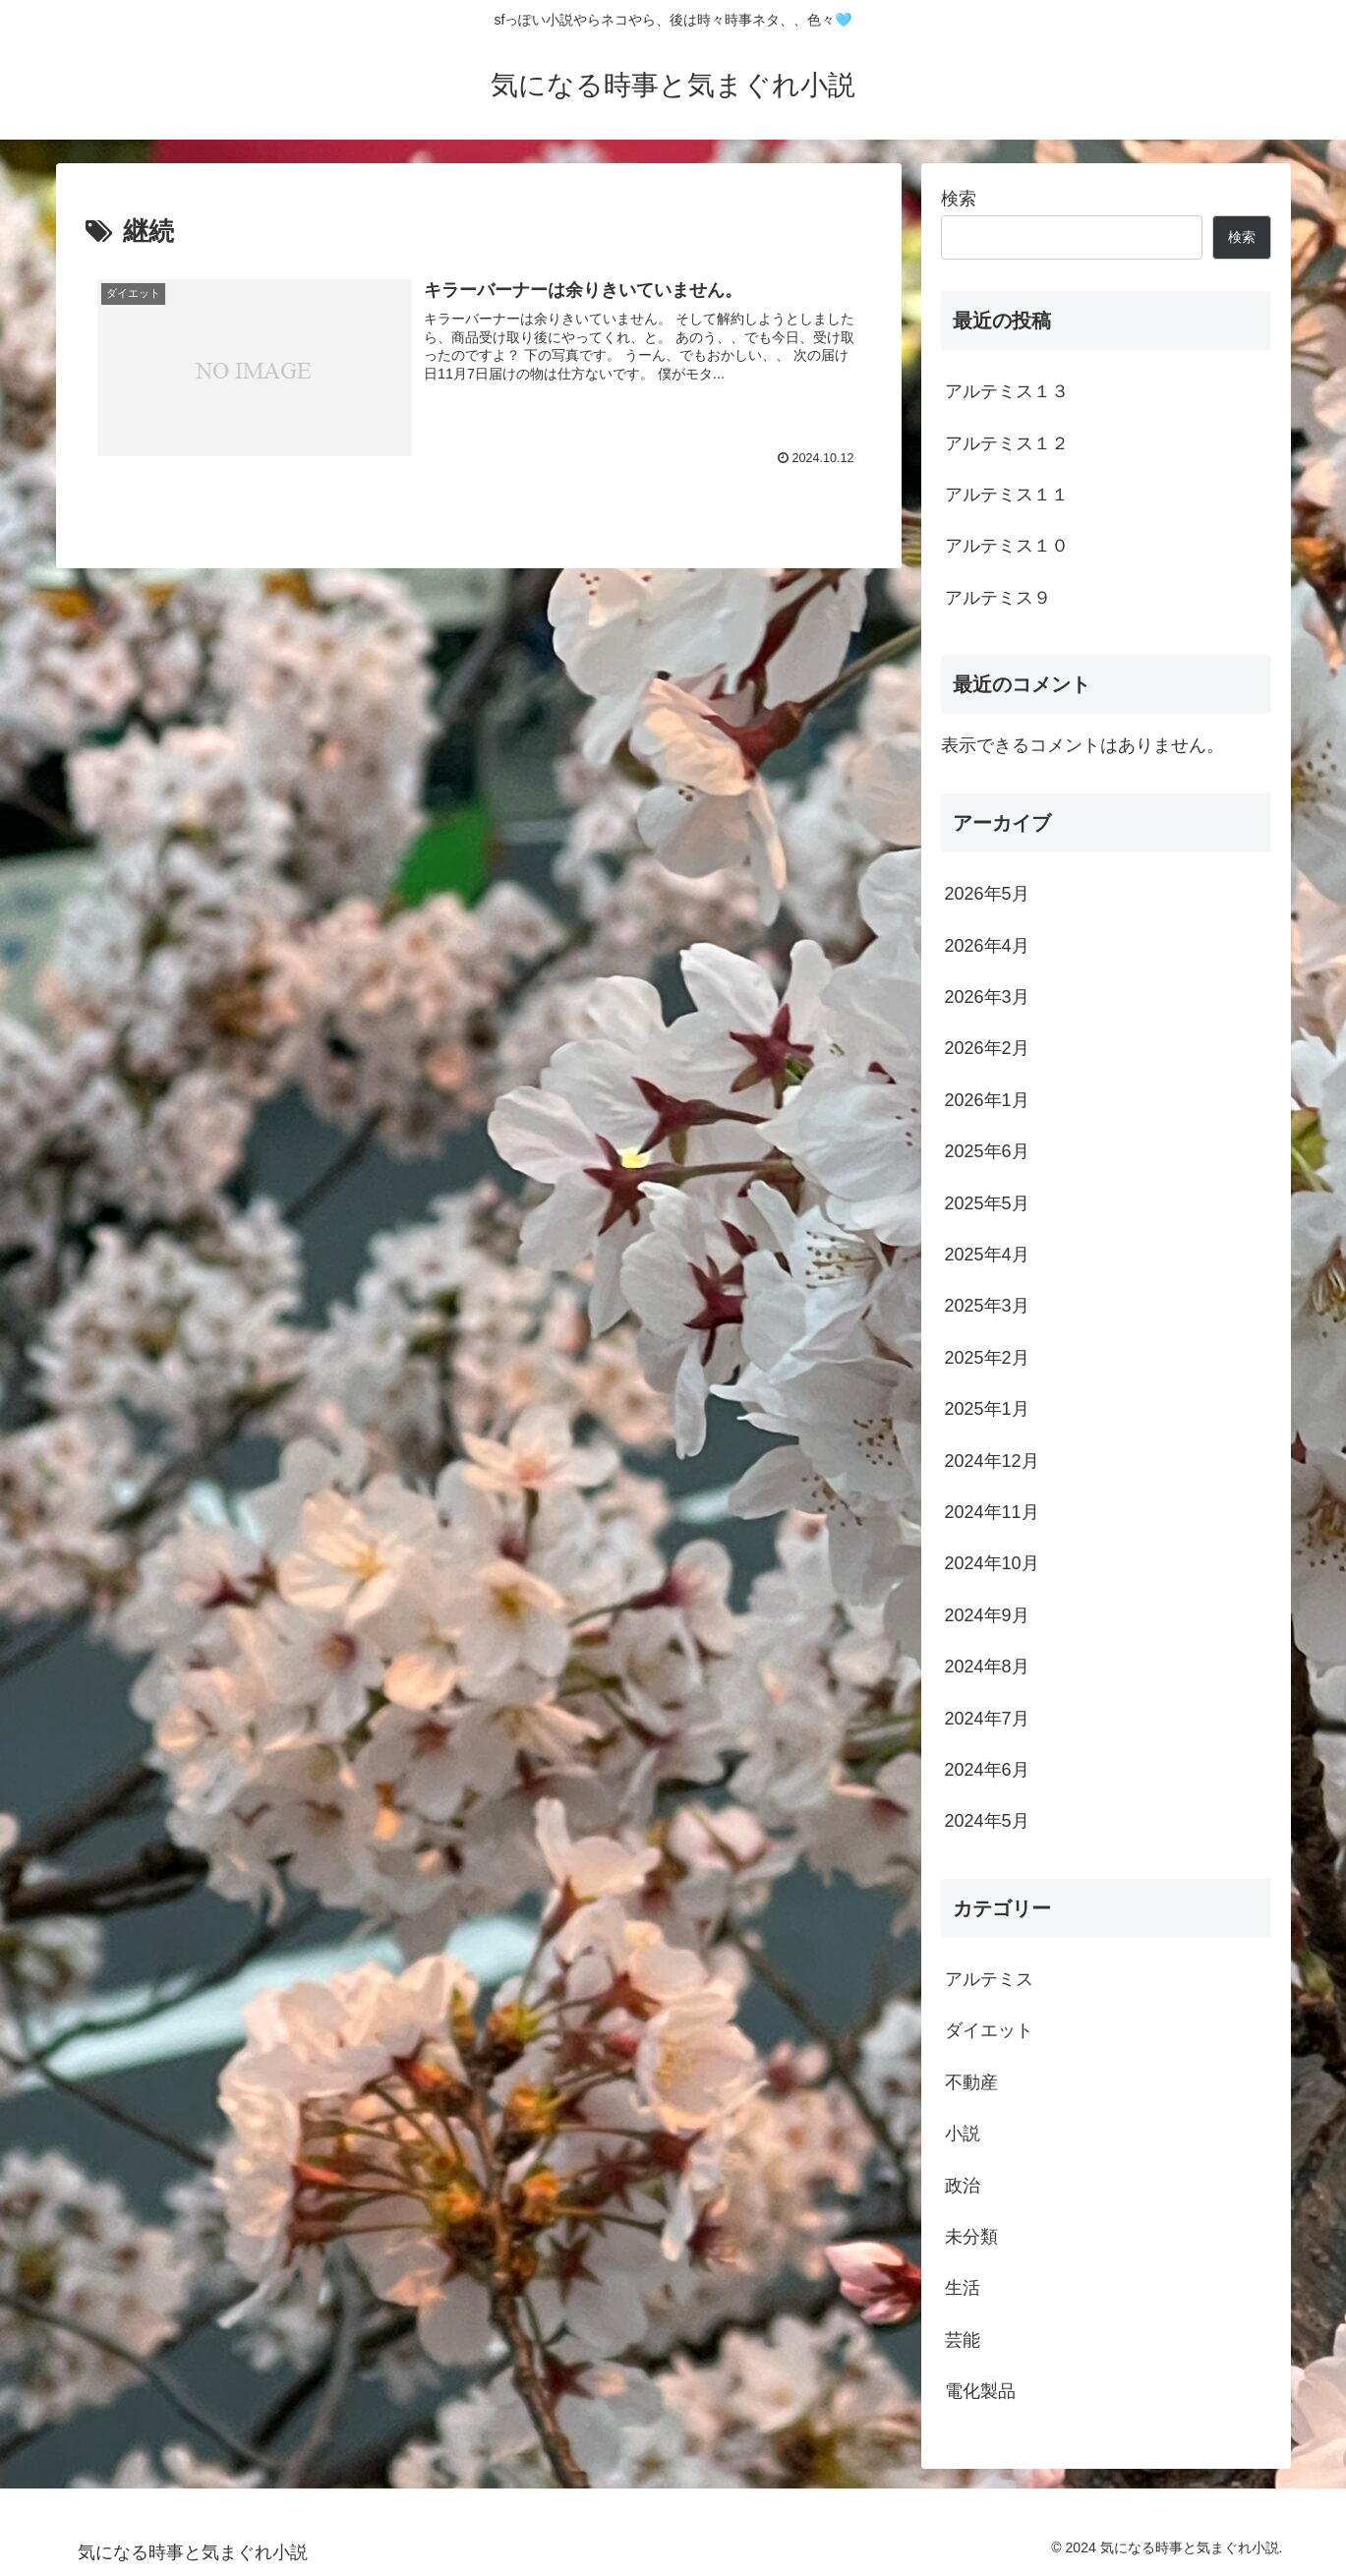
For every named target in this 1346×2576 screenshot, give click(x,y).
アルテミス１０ (1007, 546)
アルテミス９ (998, 598)
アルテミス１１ (1007, 494)
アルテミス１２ (1007, 443)
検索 (958, 198)
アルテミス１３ (1007, 391)
